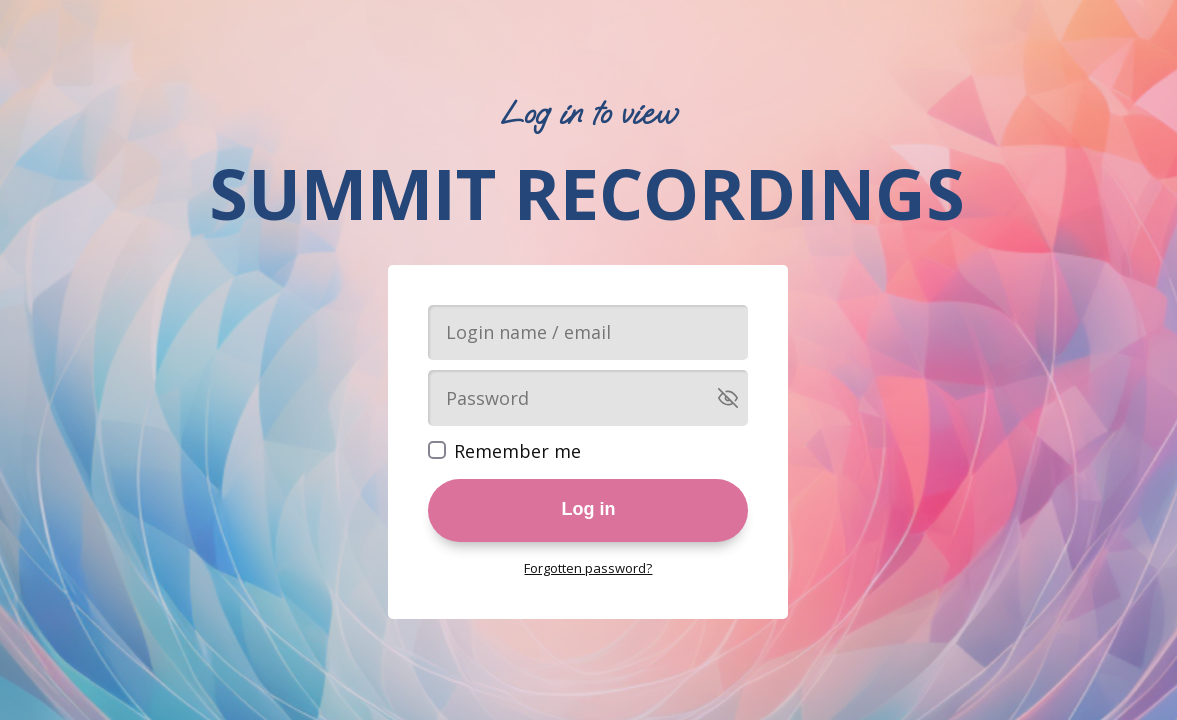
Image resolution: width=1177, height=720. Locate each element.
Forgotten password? (588, 568)
